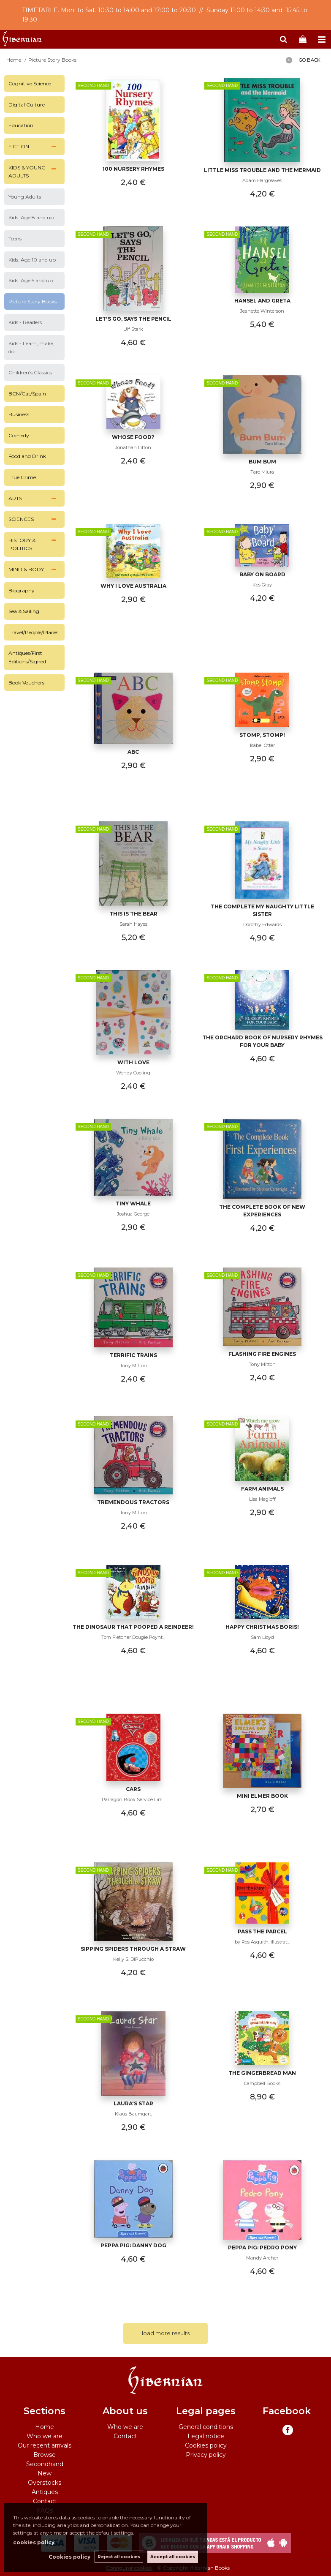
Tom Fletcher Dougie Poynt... (133, 1637)
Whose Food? (133, 437)
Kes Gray (262, 585)
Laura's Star (133, 2103)
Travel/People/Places (33, 632)
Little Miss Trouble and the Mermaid (262, 170)
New (45, 2473)
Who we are (44, 2436)
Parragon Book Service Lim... (133, 1799)
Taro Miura (262, 472)
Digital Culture (26, 104)
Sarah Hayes (133, 924)
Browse (44, 2455)
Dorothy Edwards (262, 924)
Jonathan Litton (133, 447)
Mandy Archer (262, 2258)
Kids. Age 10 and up (32, 259)
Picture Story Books (32, 301)
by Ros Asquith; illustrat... (262, 1942)
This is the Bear (133, 913)
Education (20, 125)
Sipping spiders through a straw (133, 1949)
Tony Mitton (133, 1365)
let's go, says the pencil (133, 319)
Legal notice (205, 2436)
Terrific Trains (133, 1355)
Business (18, 414)
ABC (133, 752)
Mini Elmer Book (262, 1796)
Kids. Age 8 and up (31, 217)
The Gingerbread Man (262, 2073)
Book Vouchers (26, 682)
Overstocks (44, 2482)
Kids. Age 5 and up (30, 280)
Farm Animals (262, 1489)
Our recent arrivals (44, 2445)
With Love (133, 1062)
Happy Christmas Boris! (262, 1627)
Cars (133, 1789)
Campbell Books (262, 2083)
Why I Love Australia (133, 586)
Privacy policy (206, 2455)
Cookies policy (206, 2445)
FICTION (18, 146)
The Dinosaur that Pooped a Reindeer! (133, 1627)
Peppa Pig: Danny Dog (133, 2245)
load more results (166, 2333)
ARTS (15, 498)
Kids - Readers (25, 322)
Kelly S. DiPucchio (133, 1959)
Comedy (18, 435)
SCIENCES (21, 519)
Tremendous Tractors (133, 1502)
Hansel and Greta (262, 300)
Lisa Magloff (262, 1499)
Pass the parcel (262, 1931)
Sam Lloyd (262, 1637)
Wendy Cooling (133, 1073)
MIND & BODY (26, 569)
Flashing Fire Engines (262, 1354)
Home (44, 2427)
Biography (21, 590)
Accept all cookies (172, 2557)
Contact (45, 2501)
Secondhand (44, 2464)
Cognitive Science (29, 83)
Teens (15, 238)
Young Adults (24, 197)
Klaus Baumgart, (133, 2114)
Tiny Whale (133, 1203)
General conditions (206, 2427)
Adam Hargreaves (262, 180)
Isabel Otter (262, 745)
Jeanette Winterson (262, 311)
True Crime (22, 477)
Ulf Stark (133, 329)
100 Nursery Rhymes (133, 169)
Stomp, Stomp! (262, 735)
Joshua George (133, 1214)
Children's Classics (30, 372)
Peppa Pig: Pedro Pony (262, 2247)
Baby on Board (262, 574)
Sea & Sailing (23, 611)
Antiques (45, 2492)
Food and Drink (27, 456)
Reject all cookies (119, 2557)
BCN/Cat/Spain (27, 393)
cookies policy (33, 2542)
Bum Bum (262, 461)
